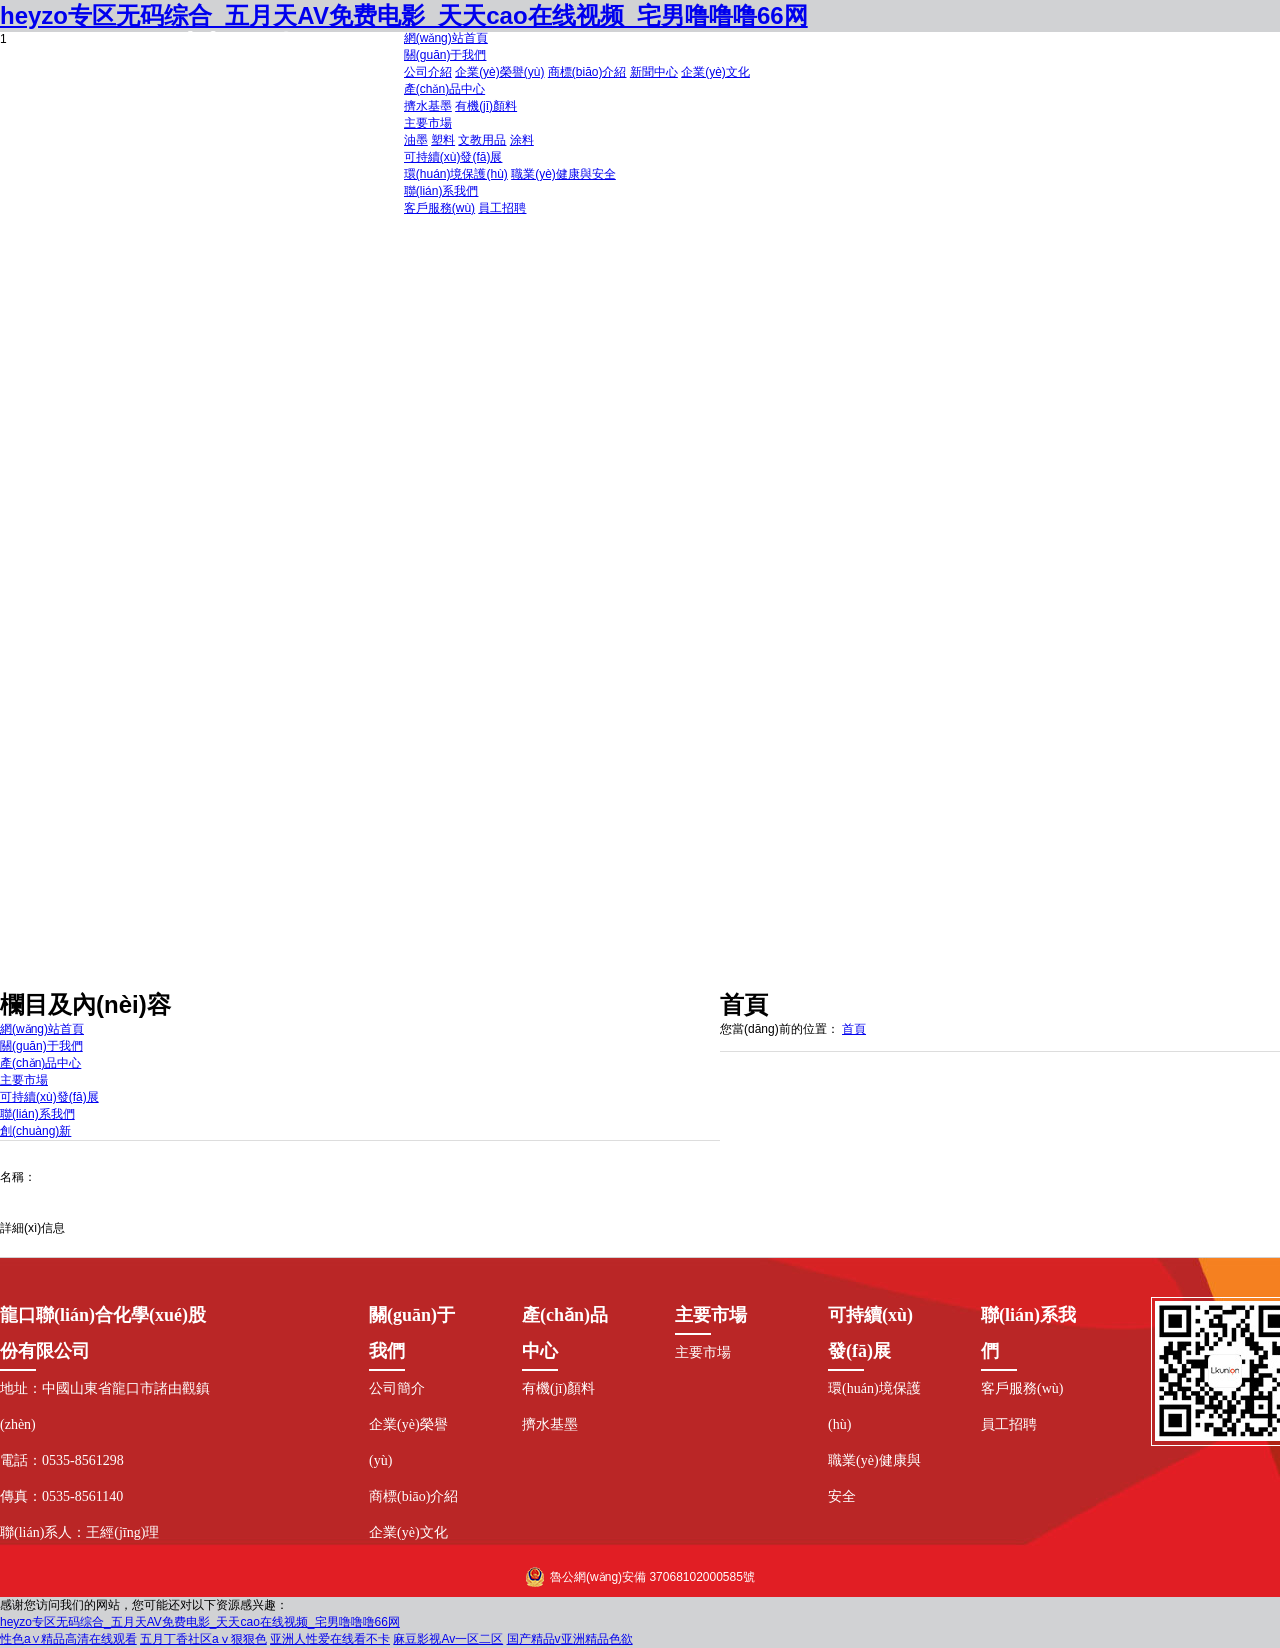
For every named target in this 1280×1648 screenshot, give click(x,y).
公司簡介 (397, 1388)
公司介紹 (428, 72)
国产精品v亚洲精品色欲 (570, 1639)
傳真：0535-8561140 (61, 1496)
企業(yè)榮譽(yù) (499, 72)
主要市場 (703, 1352)
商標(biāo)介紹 (587, 72)
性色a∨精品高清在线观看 (68, 1639)
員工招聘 (502, 208)
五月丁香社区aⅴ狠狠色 (203, 1639)
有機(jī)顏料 (486, 106)
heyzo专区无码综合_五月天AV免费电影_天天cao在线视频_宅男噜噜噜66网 (200, 1622)
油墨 (416, 140)
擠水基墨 (428, 106)
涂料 (522, 140)
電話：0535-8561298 (62, 1460)
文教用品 (482, 140)
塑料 (443, 140)
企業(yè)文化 (715, 72)
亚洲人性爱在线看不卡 (330, 1639)
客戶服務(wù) (439, 208)
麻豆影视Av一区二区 (448, 1639)
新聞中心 (654, 72)
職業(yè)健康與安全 (563, 174)
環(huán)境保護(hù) (456, 174)
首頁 (854, 1029)
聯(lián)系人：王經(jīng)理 (79, 1532)
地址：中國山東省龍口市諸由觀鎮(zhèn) (105, 1406)
